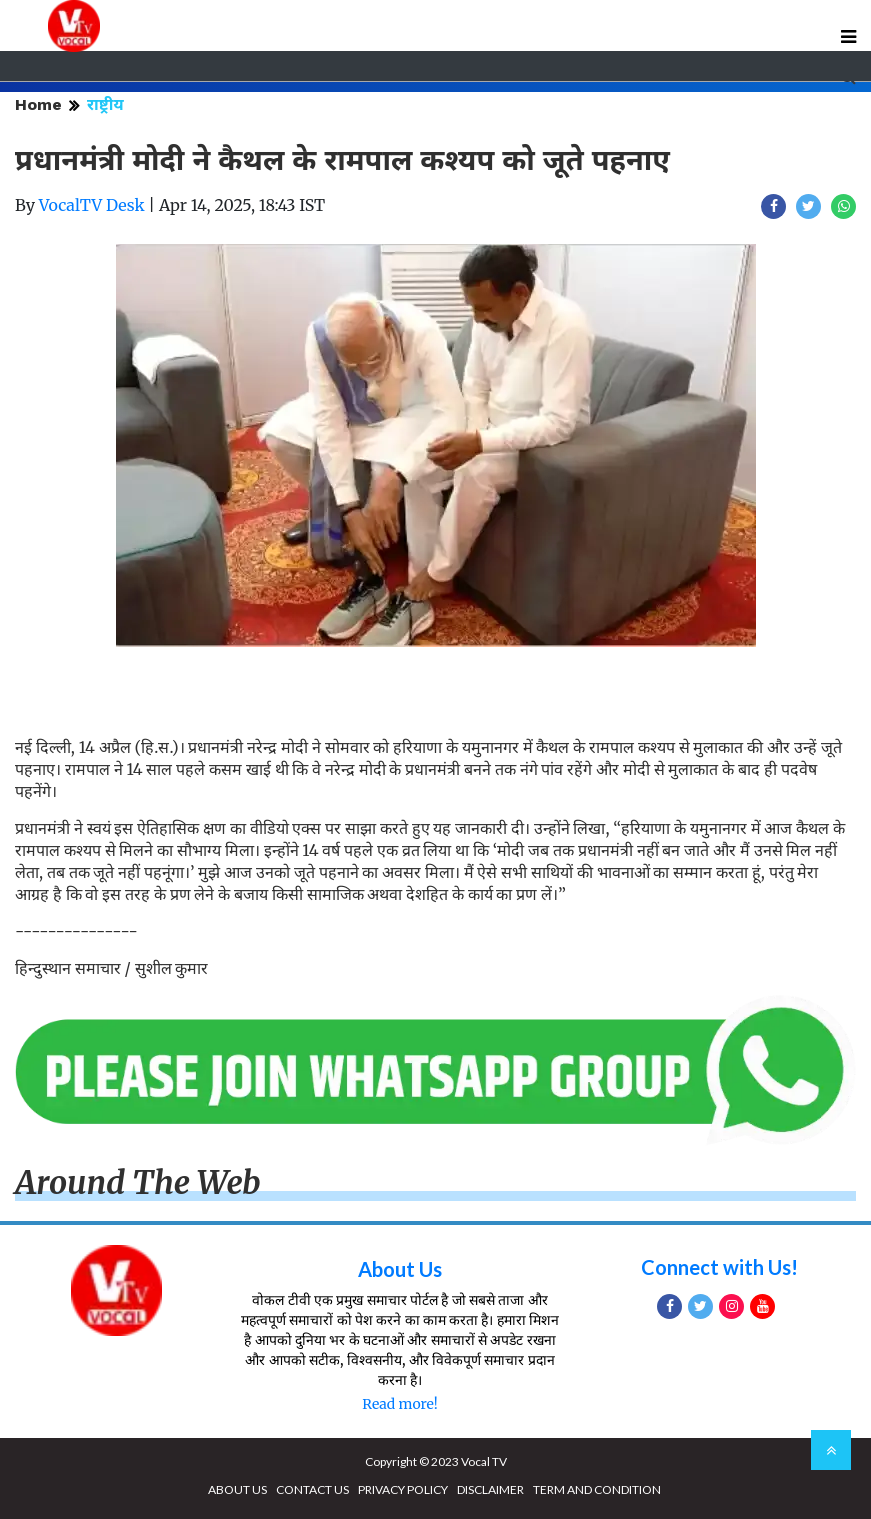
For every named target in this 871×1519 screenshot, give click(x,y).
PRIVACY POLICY (403, 1489)
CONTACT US (312, 1489)
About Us (400, 1269)
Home (38, 104)
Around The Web (138, 1183)
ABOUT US (237, 1489)
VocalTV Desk (92, 205)
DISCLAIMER (490, 1489)
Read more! (399, 1404)
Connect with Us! (719, 1267)
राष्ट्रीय (105, 104)
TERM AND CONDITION (597, 1489)
